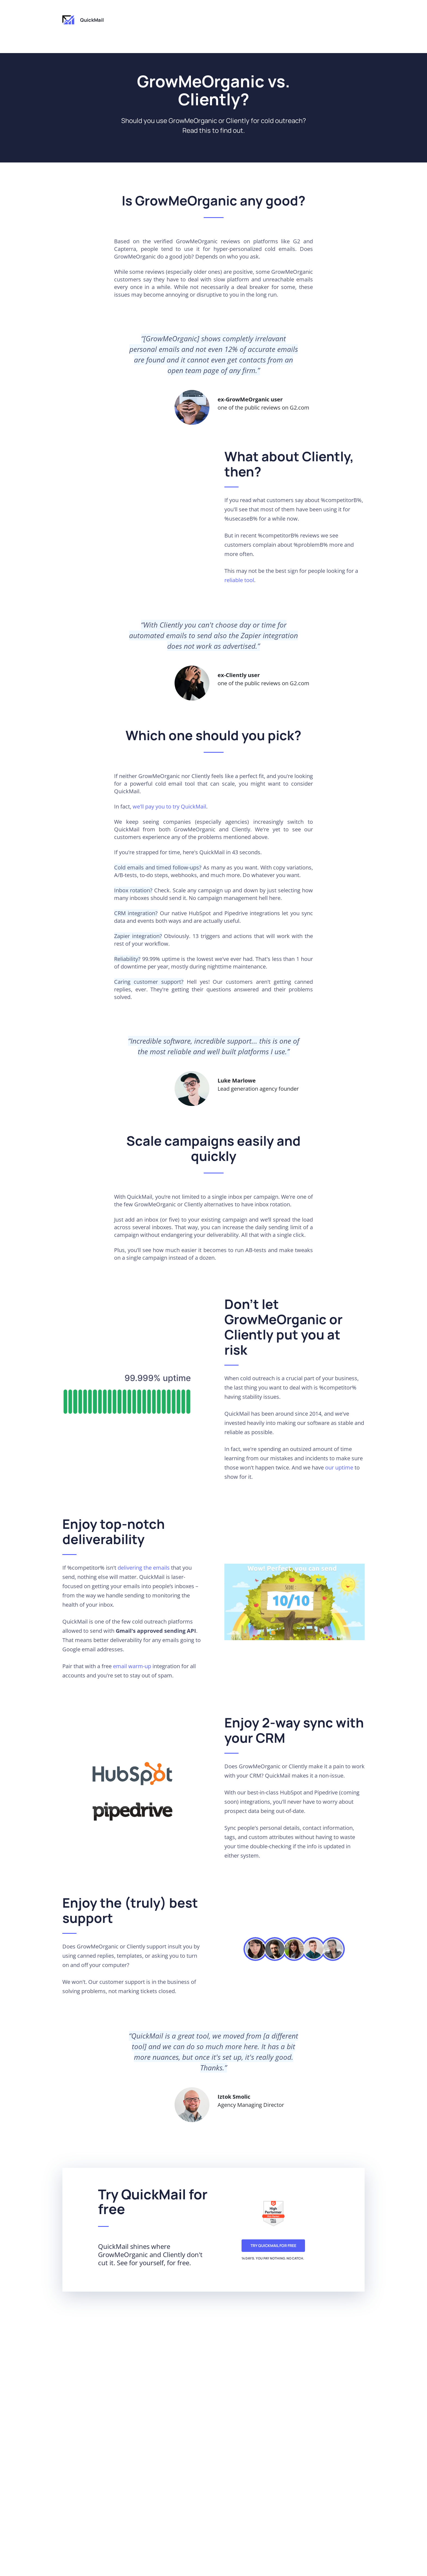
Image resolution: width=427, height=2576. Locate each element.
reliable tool (239, 580)
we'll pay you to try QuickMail (169, 806)
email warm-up (132, 1666)
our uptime (339, 1467)
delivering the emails (144, 1567)
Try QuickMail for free (273, 2245)
